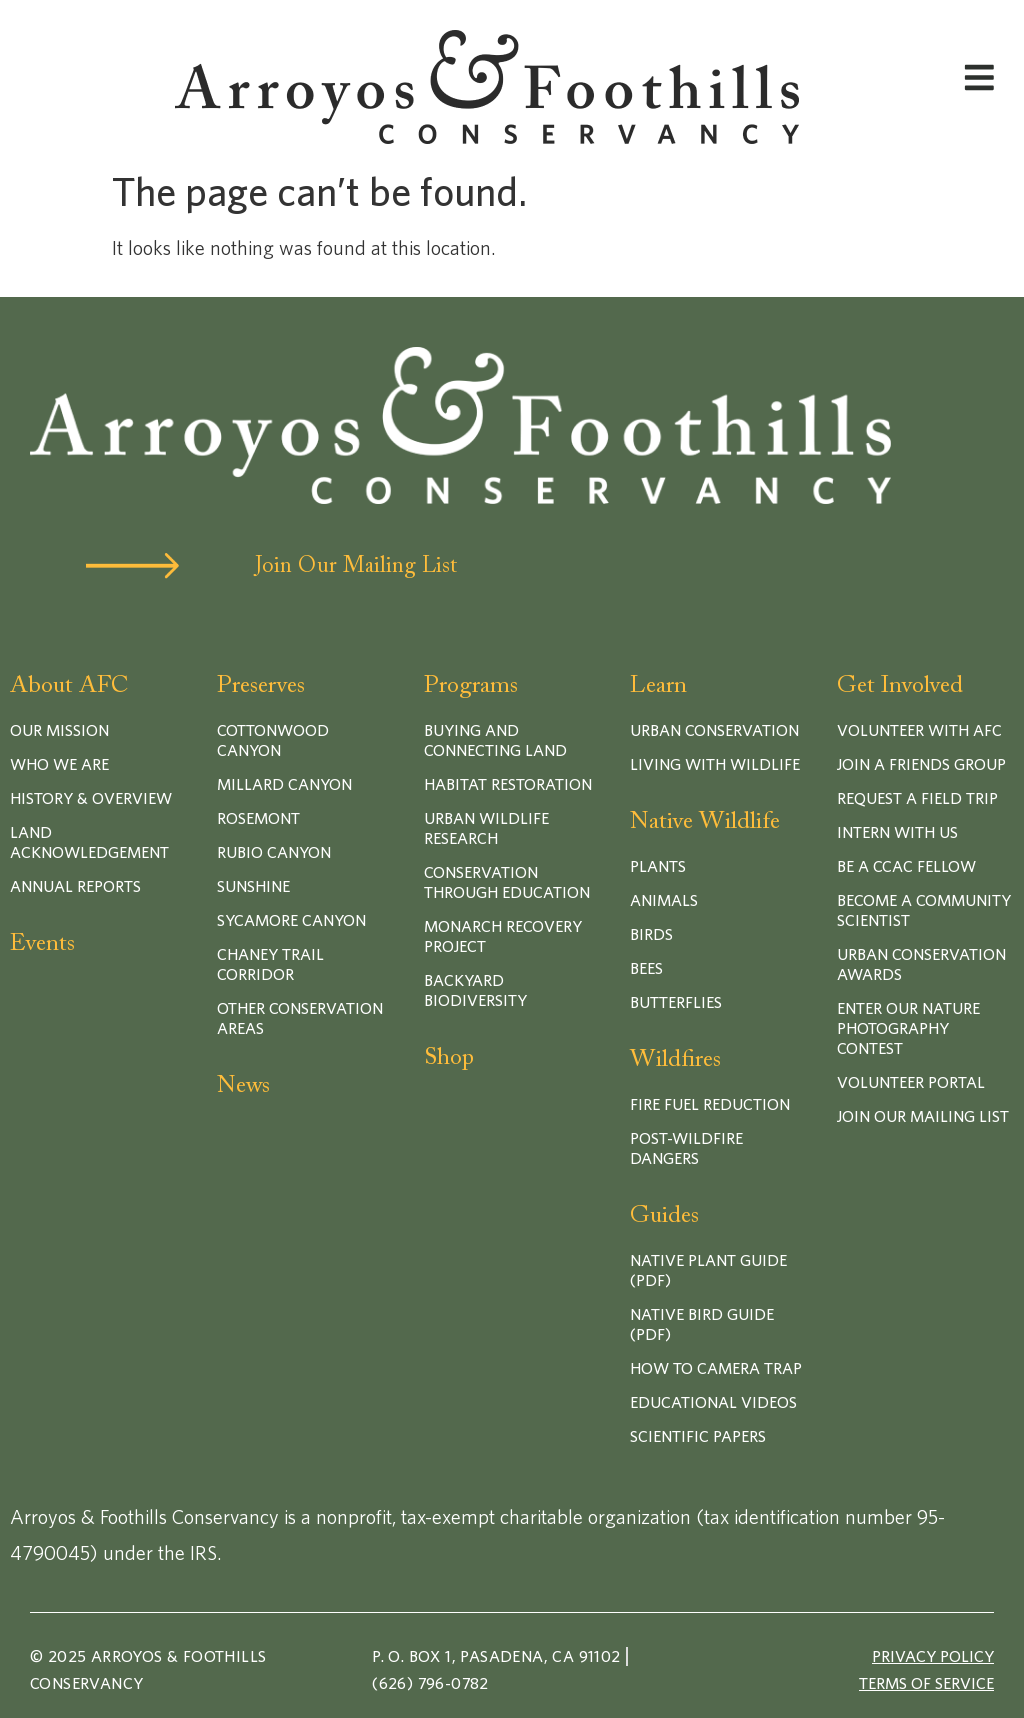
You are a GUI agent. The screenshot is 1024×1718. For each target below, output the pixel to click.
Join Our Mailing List (356, 567)
